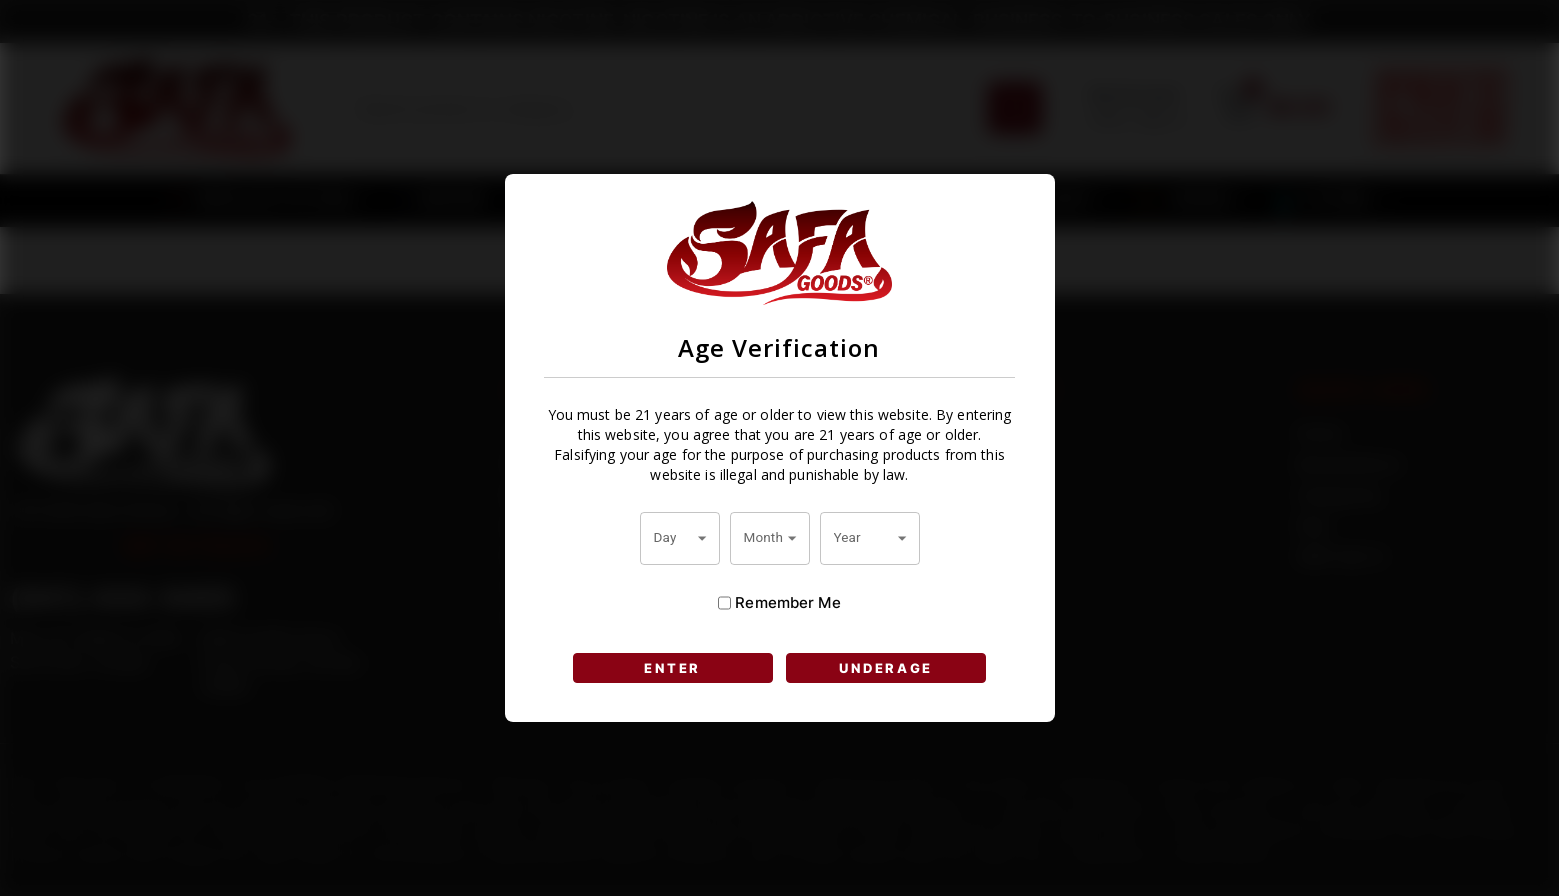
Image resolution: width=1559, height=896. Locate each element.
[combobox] (680, 538)
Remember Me (779, 603)
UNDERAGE (886, 668)
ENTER (672, 668)
